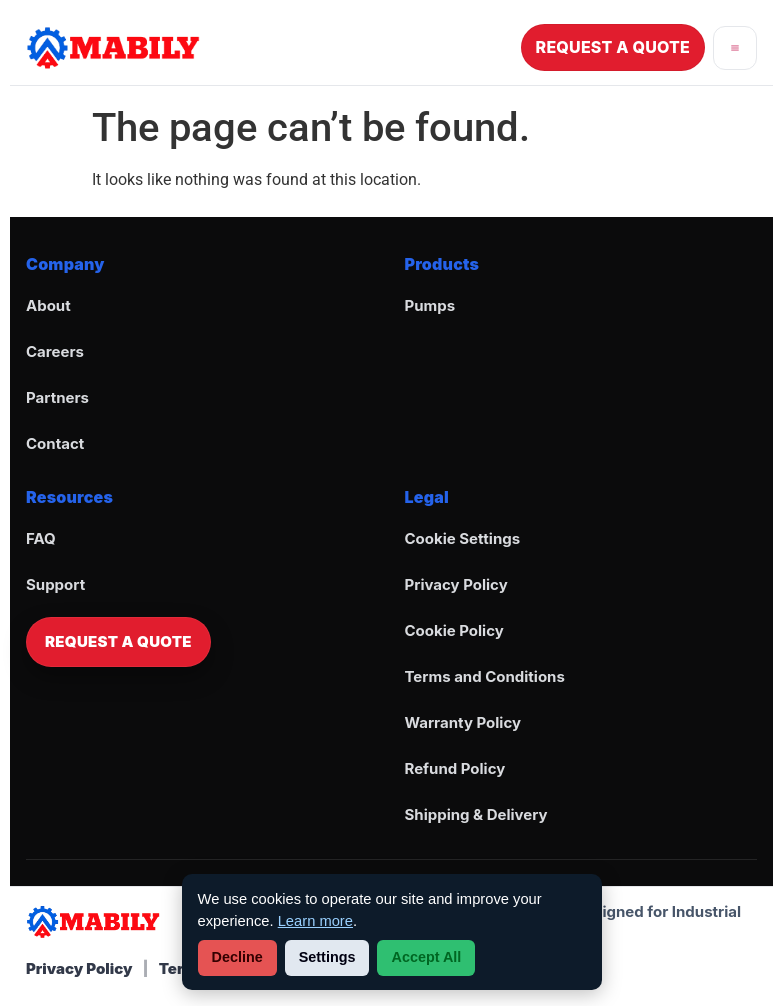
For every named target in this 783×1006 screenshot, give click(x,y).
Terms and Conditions (485, 676)
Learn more (315, 921)
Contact (55, 443)
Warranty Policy (463, 722)
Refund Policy (455, 768)
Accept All (426, 957)
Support (55, 584)
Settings (327, 957)
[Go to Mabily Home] (113, 48)
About (48, 305)
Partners (57, 397)
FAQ (41, 538)
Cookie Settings (463, 538)
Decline (237, 957)
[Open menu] (735, 48)
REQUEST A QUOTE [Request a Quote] (613, 47)
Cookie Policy (454, 630)
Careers (55, 351)
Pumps (430, 305)
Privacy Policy (456, 584)
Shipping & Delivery (476, 814)
